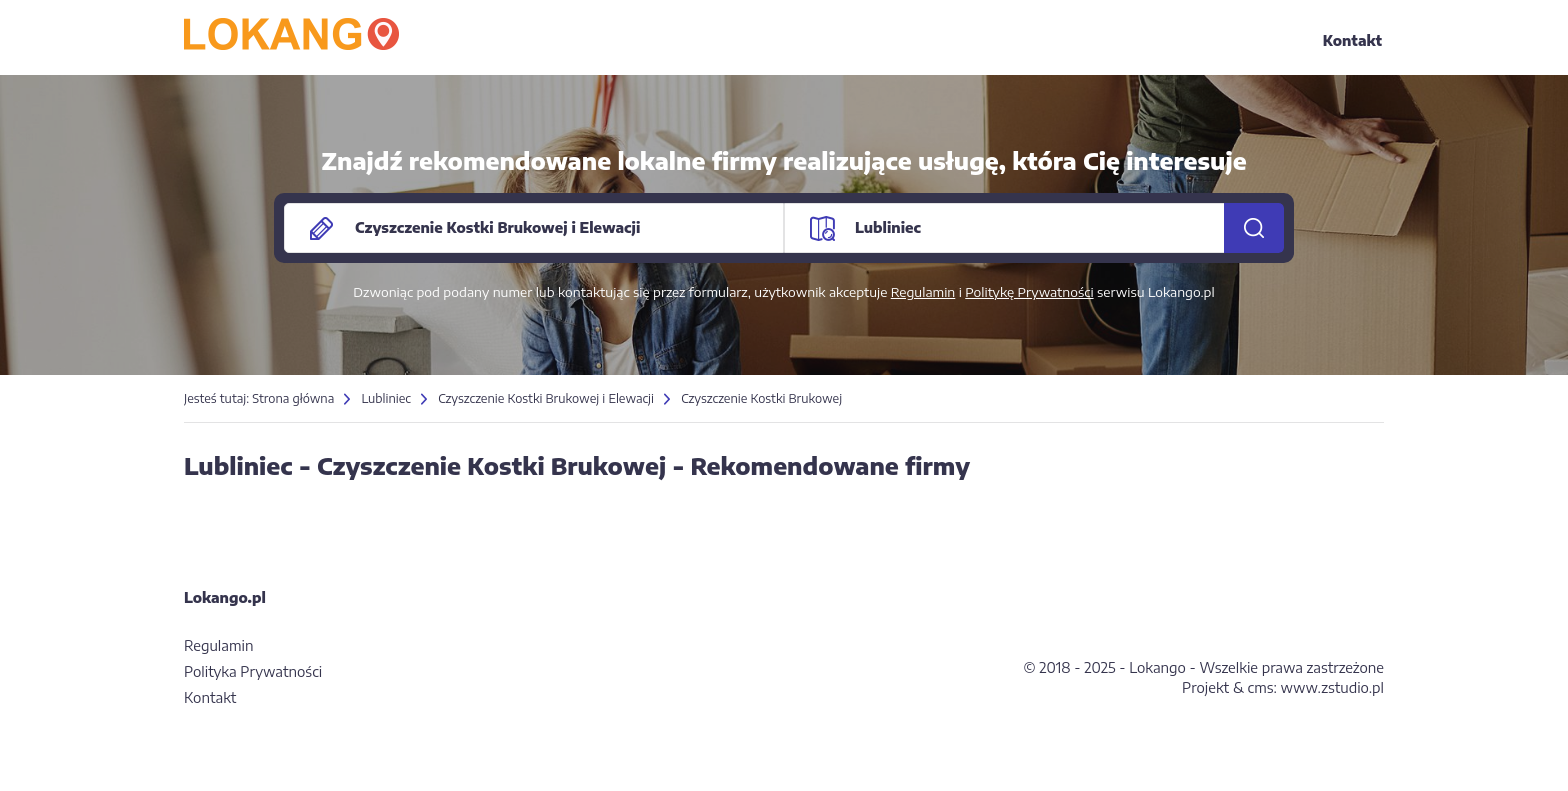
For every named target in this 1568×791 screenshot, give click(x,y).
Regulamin (923, 292)
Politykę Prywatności (1029, 292)
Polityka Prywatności (253, 671)
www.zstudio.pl (1332, 687)
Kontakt (1352, 40)
